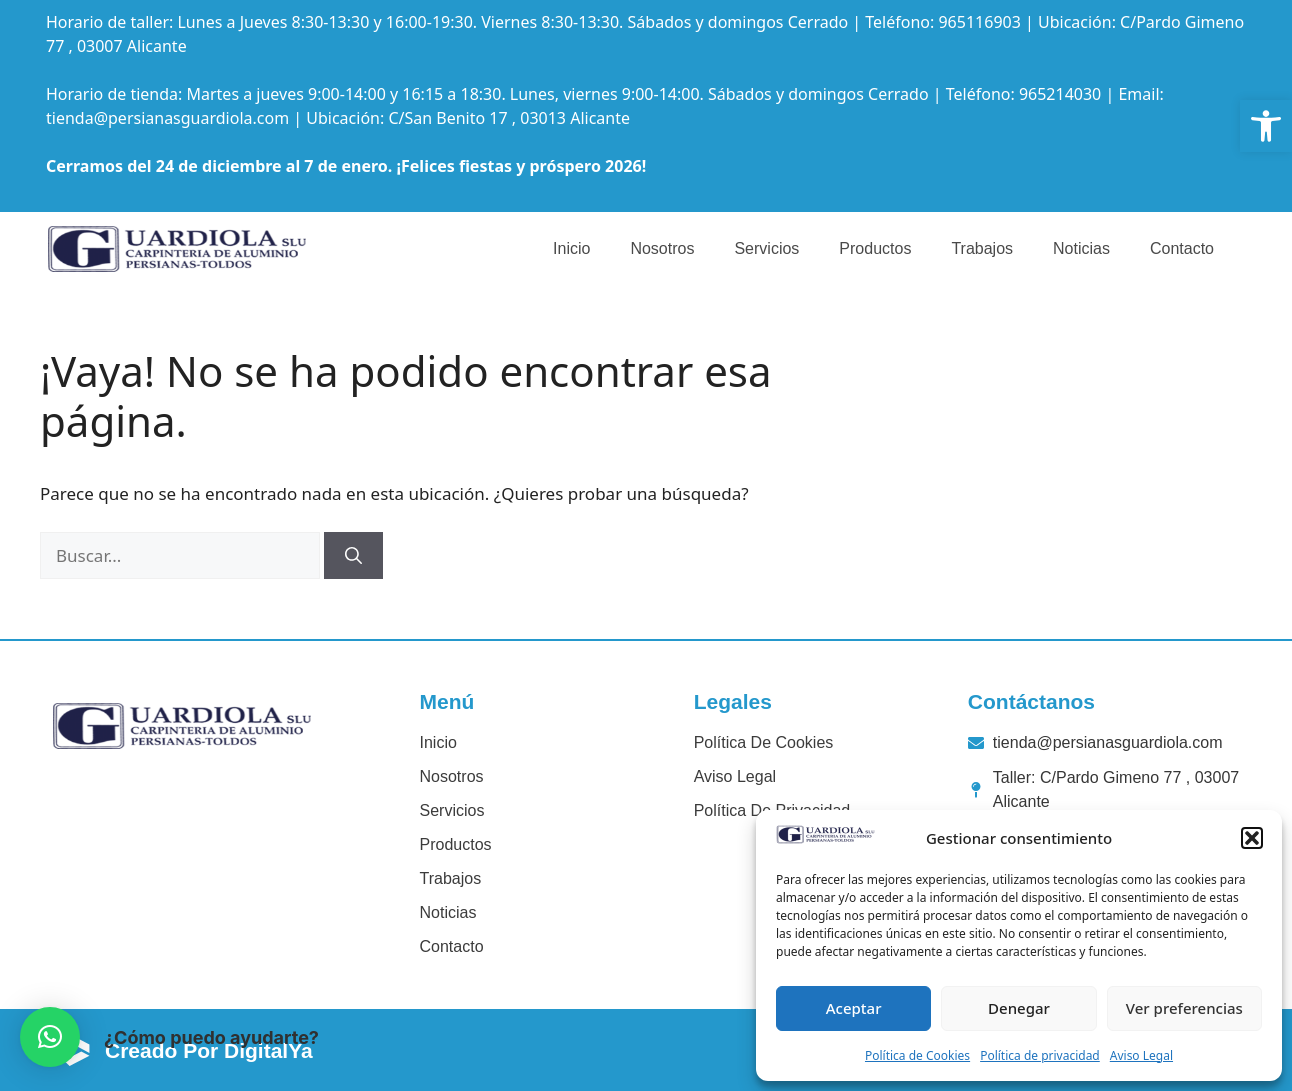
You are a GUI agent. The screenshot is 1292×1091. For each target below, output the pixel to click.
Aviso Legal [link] (1141, 1055)
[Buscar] (353, 556)
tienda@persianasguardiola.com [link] (167, 118)
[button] (1252, 838)
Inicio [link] (571, 248)
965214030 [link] (1060, 94)
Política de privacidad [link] (1040, 1055)
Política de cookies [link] (764, 742)
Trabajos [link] (982, 248)
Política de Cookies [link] (917, 1055)
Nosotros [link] (662, 248)
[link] (1266, 126)
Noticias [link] (1081, 248)
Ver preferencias (1184, 1008)
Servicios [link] (766, 248)
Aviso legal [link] (735, 776)
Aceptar (854, 1008)
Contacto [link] (1182, 248)
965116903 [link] (979, 22)
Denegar (1019, 1008)
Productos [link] (875, 248)
